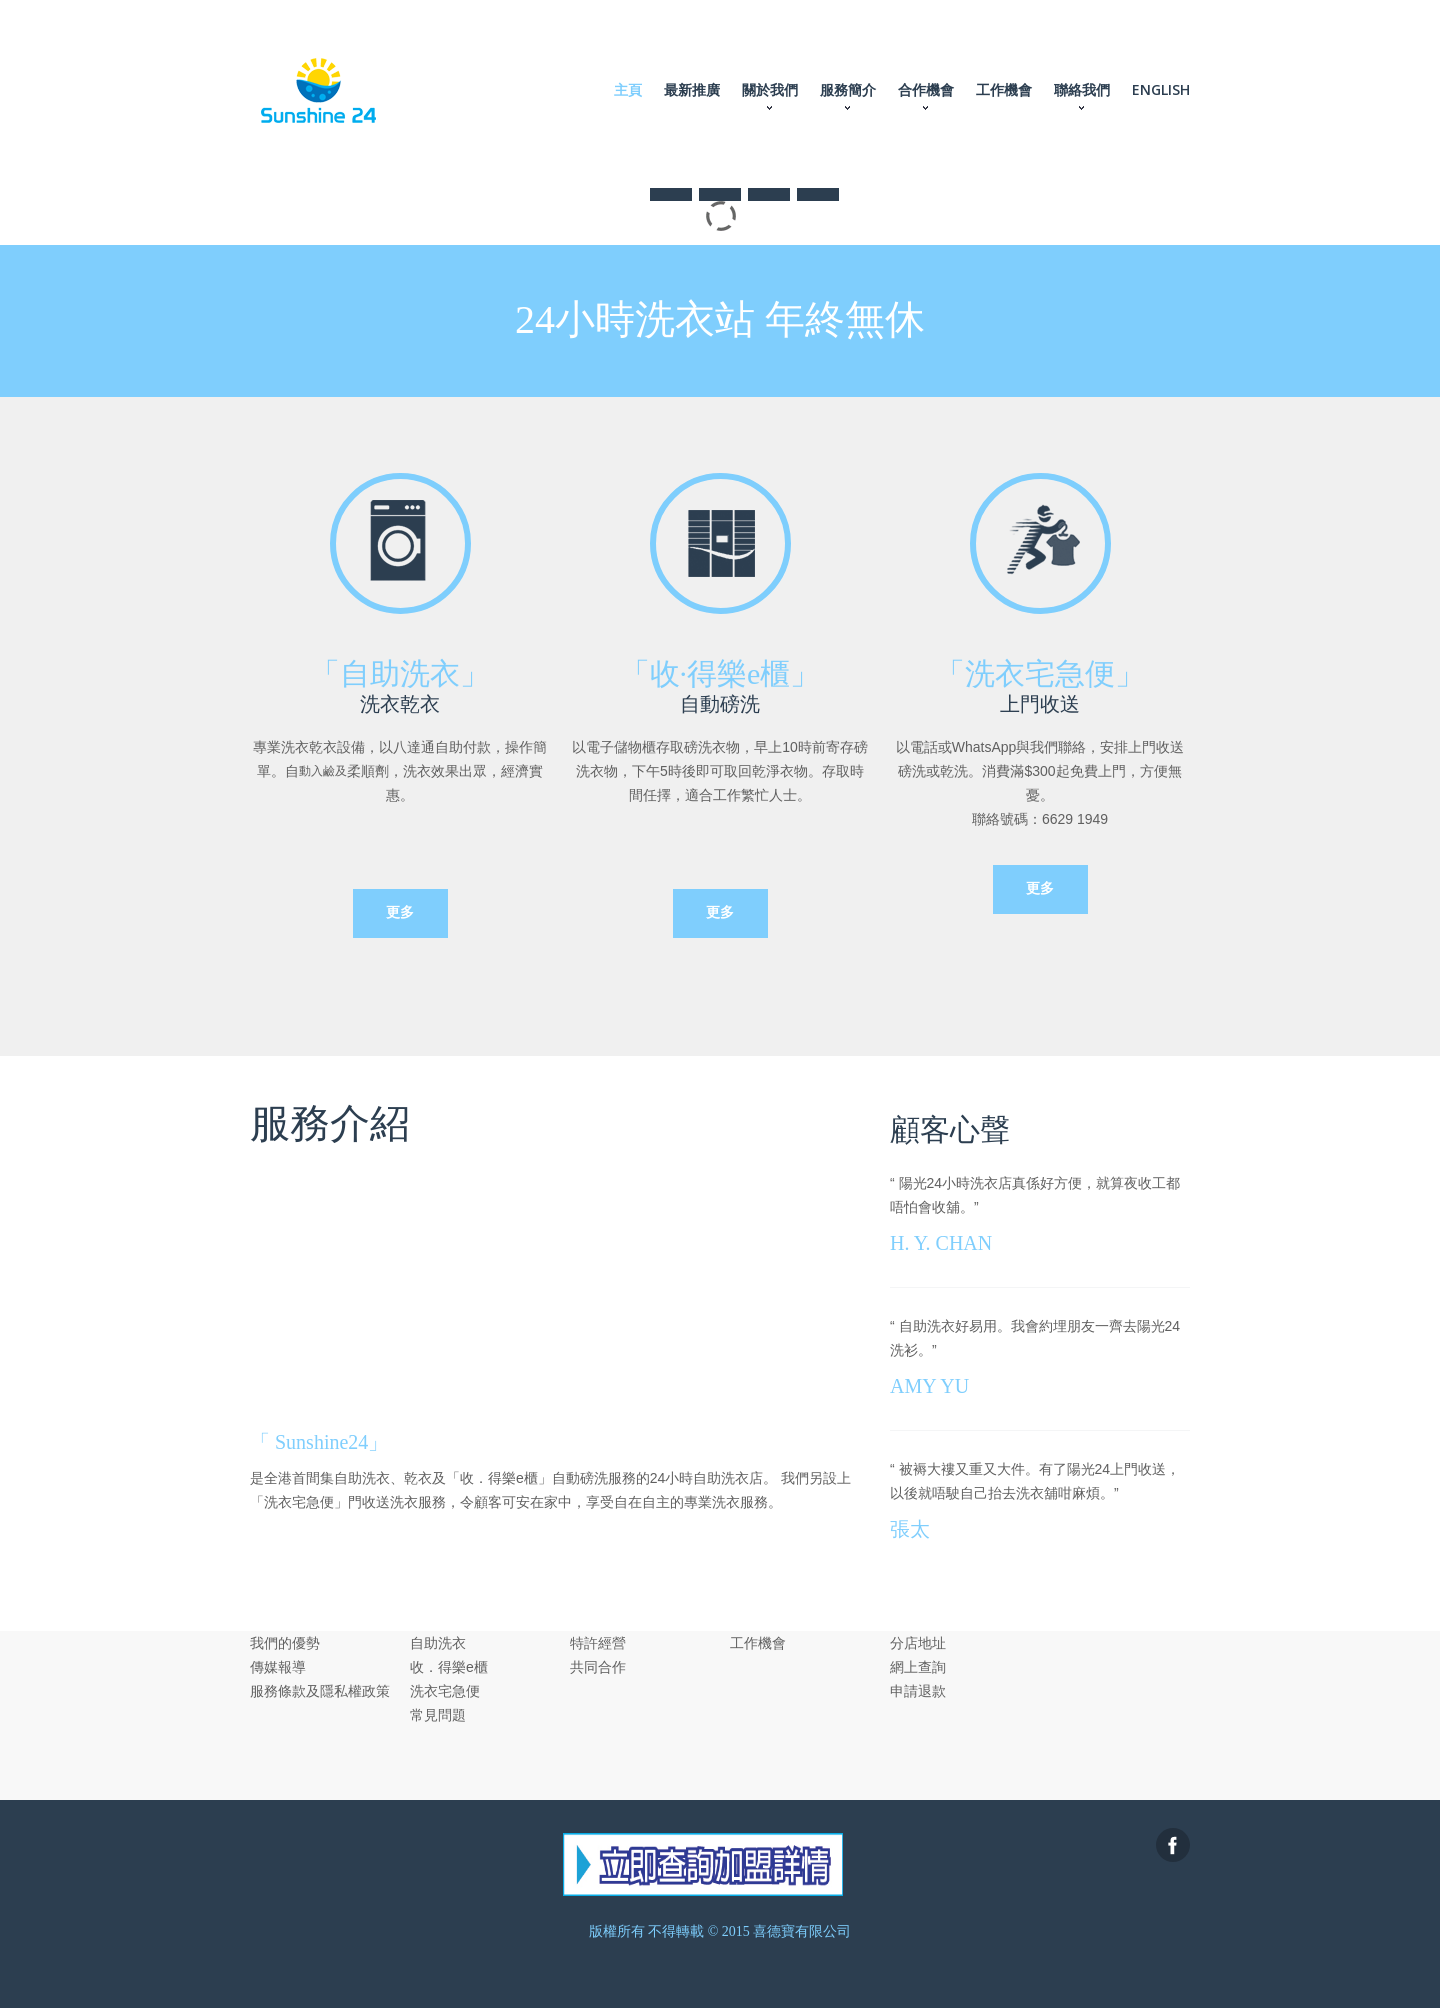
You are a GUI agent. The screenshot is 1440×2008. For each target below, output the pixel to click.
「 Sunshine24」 (319, 1442)
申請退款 (918, 1691)
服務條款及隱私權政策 (320, 1691)
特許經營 (598, 1643)
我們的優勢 (285, 1643)
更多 (400, 912)
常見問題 (438, 1715)
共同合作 (598, 1667)
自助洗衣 (438, 1643)
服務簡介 (848, 89)
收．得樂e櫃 (449, 1667)
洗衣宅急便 (445, 1691)
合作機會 (926, 89)
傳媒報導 (278, 1667)
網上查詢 (918, 1667)
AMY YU (929, 1386)
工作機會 (1004, 89)
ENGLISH (1161, 89)
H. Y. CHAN (941, 1243)
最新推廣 (692, 89)
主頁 (628, 89)
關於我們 (770, 89)
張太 (910, 1529)
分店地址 (918, 1643)
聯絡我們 (1082, 89)
